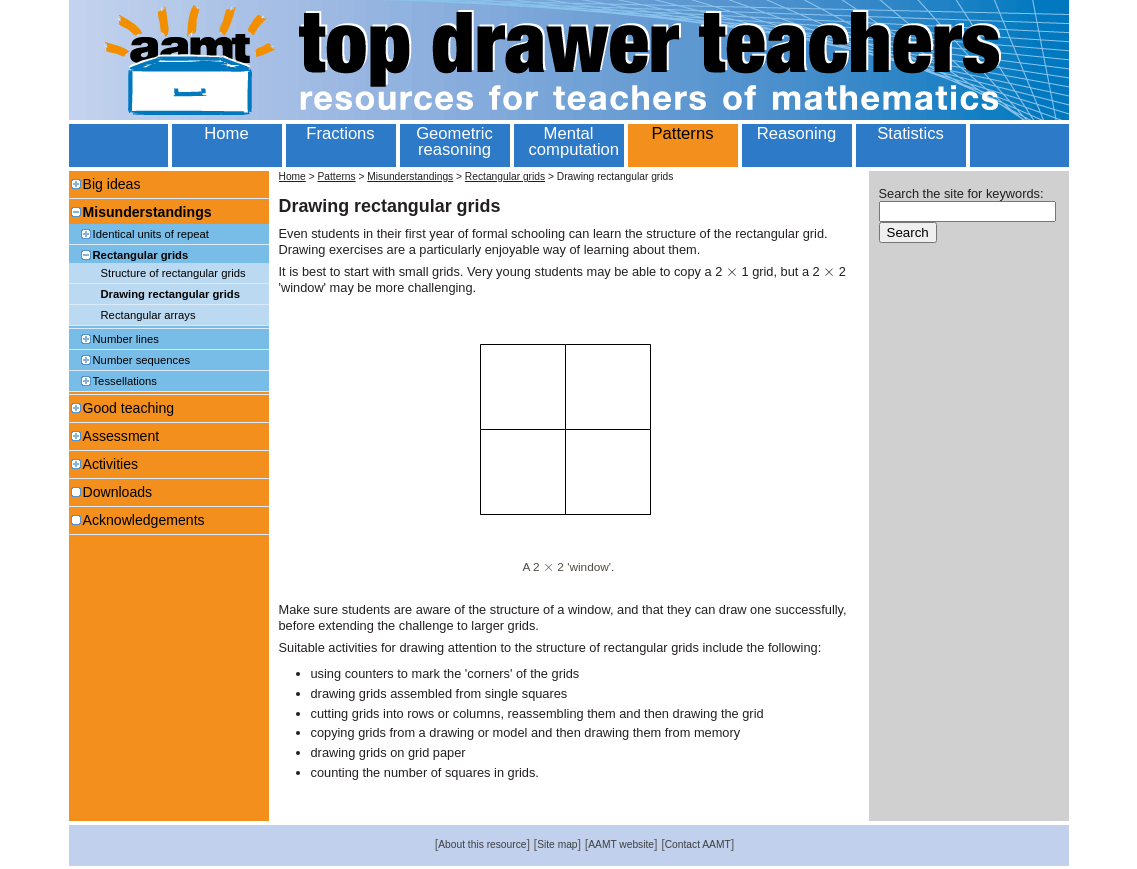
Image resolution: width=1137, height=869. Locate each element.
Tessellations (125, 381)
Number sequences (142, 360)
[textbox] (732, 271)
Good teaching (129, 408)
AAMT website (621, 844)
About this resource (482, 844)
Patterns (336, 176)
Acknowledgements (144, 520)
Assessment (121, 436)
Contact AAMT (698, 844)
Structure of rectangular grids (173, 273)
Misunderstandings (147, 212)
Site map (557, 844)
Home (292, 176)
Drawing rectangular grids (170, 294)
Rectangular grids (141, 255)
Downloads (118, 492)
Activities (111, 464)
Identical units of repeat (151, 234)
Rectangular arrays (148, 315)
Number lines (126, 339)
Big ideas (112, 184)
